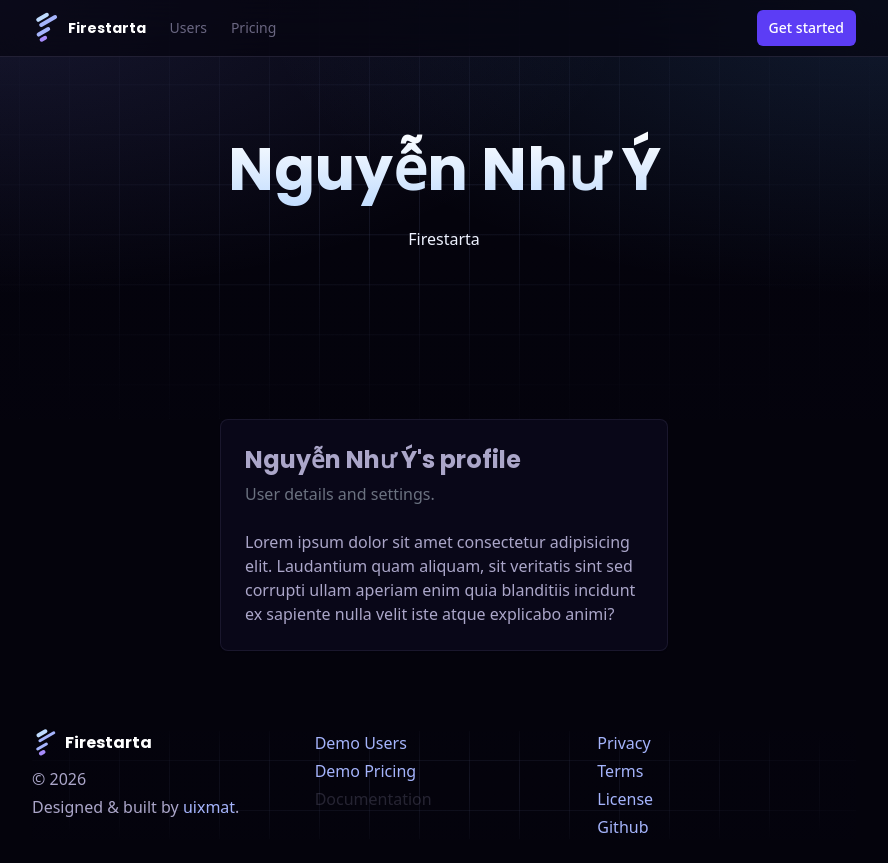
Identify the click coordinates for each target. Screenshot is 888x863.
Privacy (623, 743)
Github (622, 827)
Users (188, 27)
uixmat (209, 807)
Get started (806, 27)
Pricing (253, 27)
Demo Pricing (365, 771)
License (625, 799)
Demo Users (361, 743)
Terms (620, 771)
